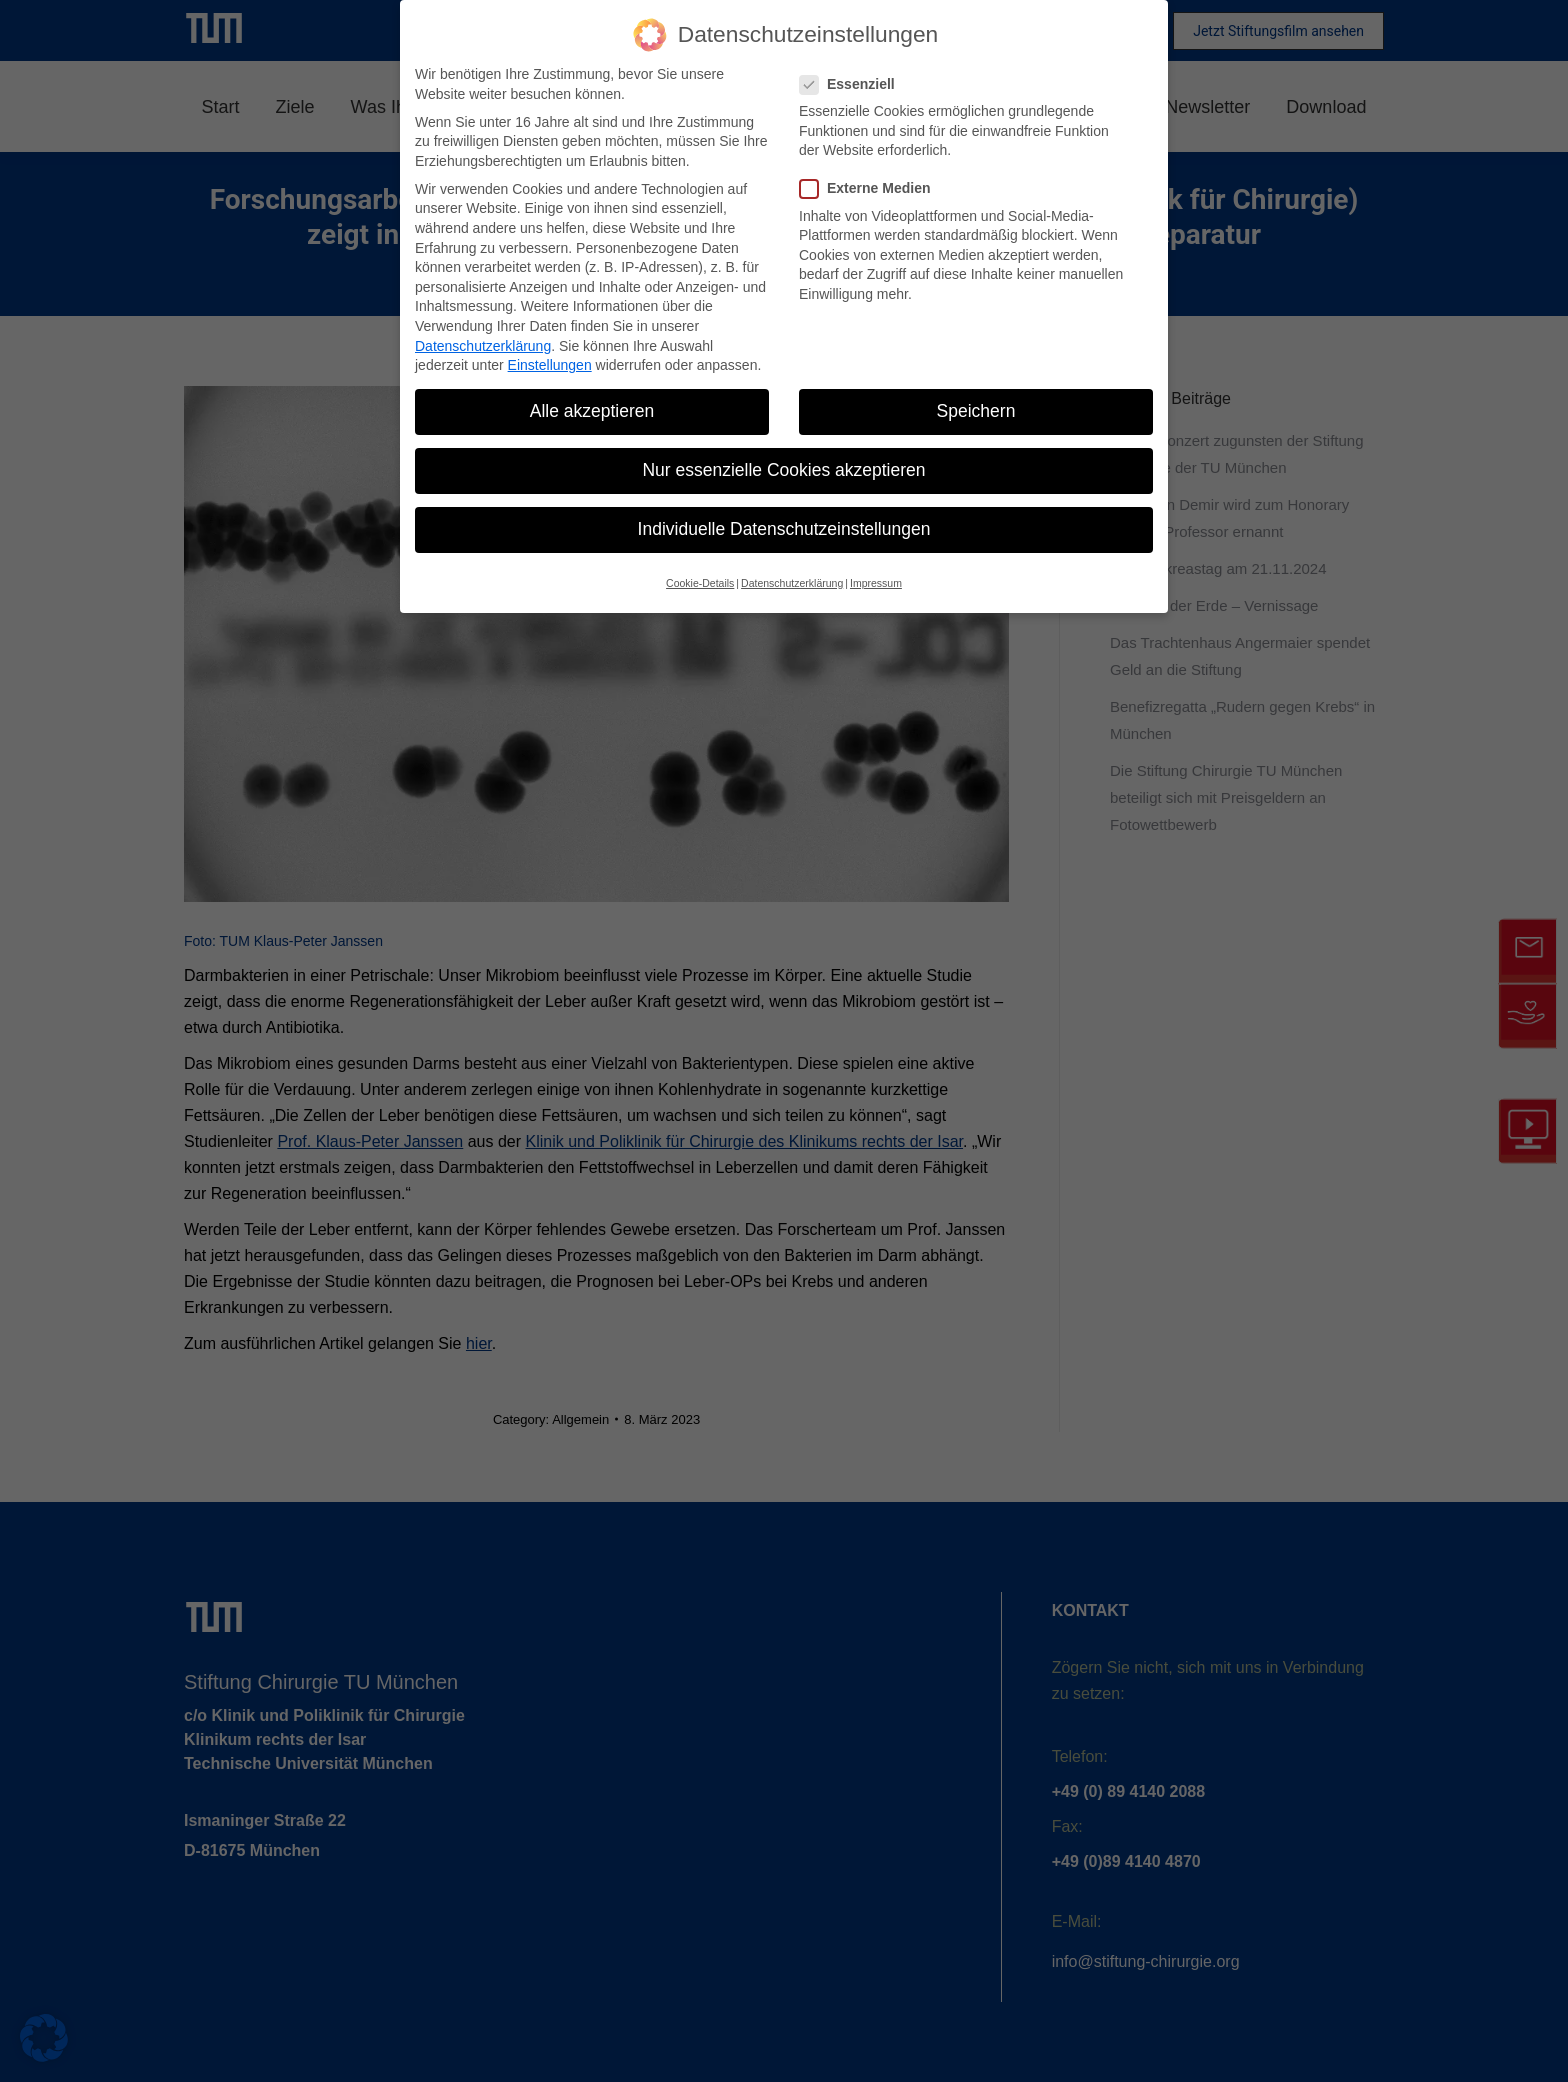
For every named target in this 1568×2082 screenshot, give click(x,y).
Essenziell (853, 84)
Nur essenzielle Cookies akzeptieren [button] (783, 470)
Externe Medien (871, 188)
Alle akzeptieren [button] (592, 411)
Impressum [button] (876, 583)
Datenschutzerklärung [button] (792, 583)
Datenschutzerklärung (483, 346)
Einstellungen (550, 365)
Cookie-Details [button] (700, 583)
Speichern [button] (976, 411)
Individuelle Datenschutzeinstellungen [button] (784, 529)
